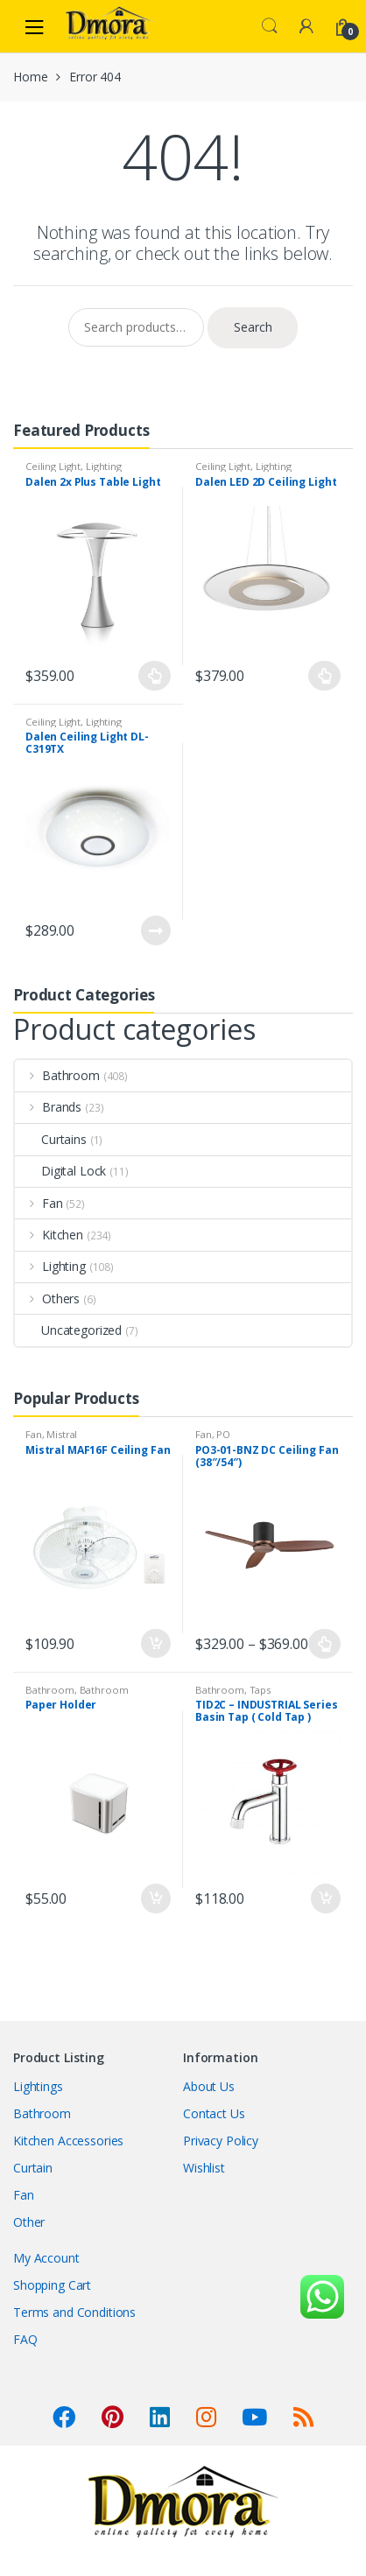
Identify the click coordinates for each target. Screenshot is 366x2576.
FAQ (25, 2339)
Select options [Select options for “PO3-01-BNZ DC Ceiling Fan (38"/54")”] (325, 1644)
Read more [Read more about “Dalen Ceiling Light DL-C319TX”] (155, 930)
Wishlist (204, 2167)
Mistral (61, 1434)
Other (29, 2222)
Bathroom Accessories (77, 1695)
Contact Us (214, 2113)
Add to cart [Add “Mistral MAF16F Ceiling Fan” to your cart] (155, 1644)
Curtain (33, 2167)
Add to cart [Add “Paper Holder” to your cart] (155, 1898)
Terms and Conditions (74, 2312)
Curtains (51, 1139)
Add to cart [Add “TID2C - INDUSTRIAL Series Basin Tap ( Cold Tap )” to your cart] (325, 1898)
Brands (48, 1106)
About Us (209, 2086)
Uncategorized (68, 1330)
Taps (260, 1689)
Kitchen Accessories (68, 2140)
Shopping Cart (52, 2285)
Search (269, 26)
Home (30, 76)
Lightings (38, 2086)
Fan (39, 1203)
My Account (46, 2258)
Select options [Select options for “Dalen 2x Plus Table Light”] (155, 676)
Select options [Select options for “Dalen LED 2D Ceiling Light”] (325, 676)
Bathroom (57, 1075)
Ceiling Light (53, 466)
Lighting (104, 466)
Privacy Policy (220, 2140)
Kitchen (49, 1234)
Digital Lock (60, 1170)
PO (223, 1434)
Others (47, 1298)
